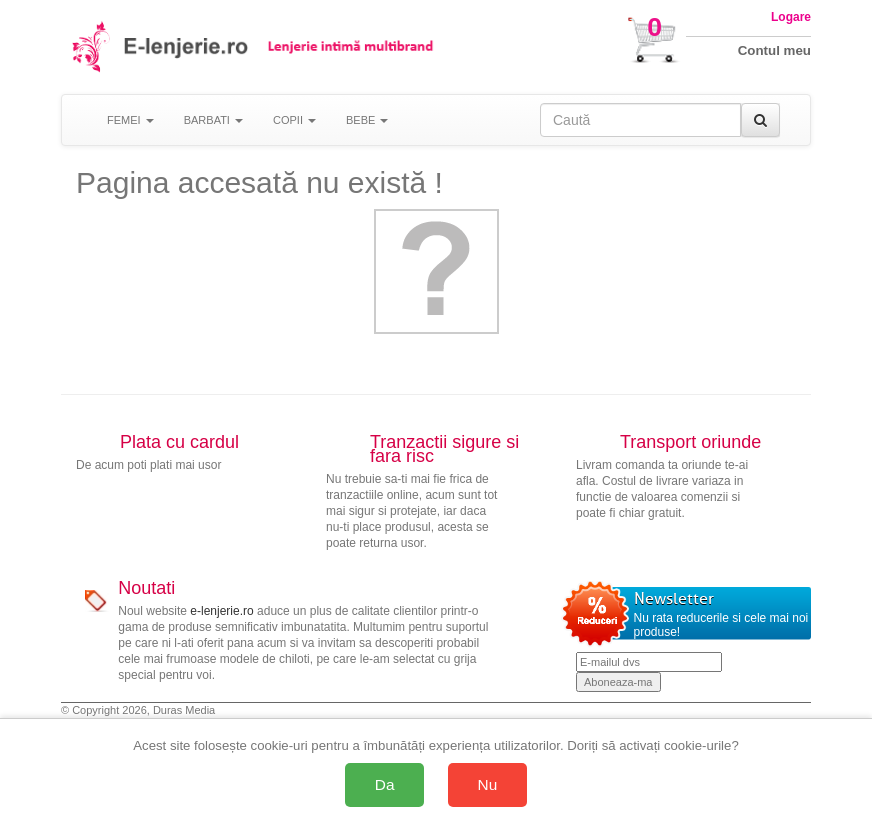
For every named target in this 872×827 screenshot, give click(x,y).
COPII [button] (294, 120)
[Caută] (760, 120)
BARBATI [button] (213, 120)
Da (385, 784)
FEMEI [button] (130, 120)
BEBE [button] (367, 120)
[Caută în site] (640, 120)
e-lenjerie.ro (221, 611)
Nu (488, 784)
